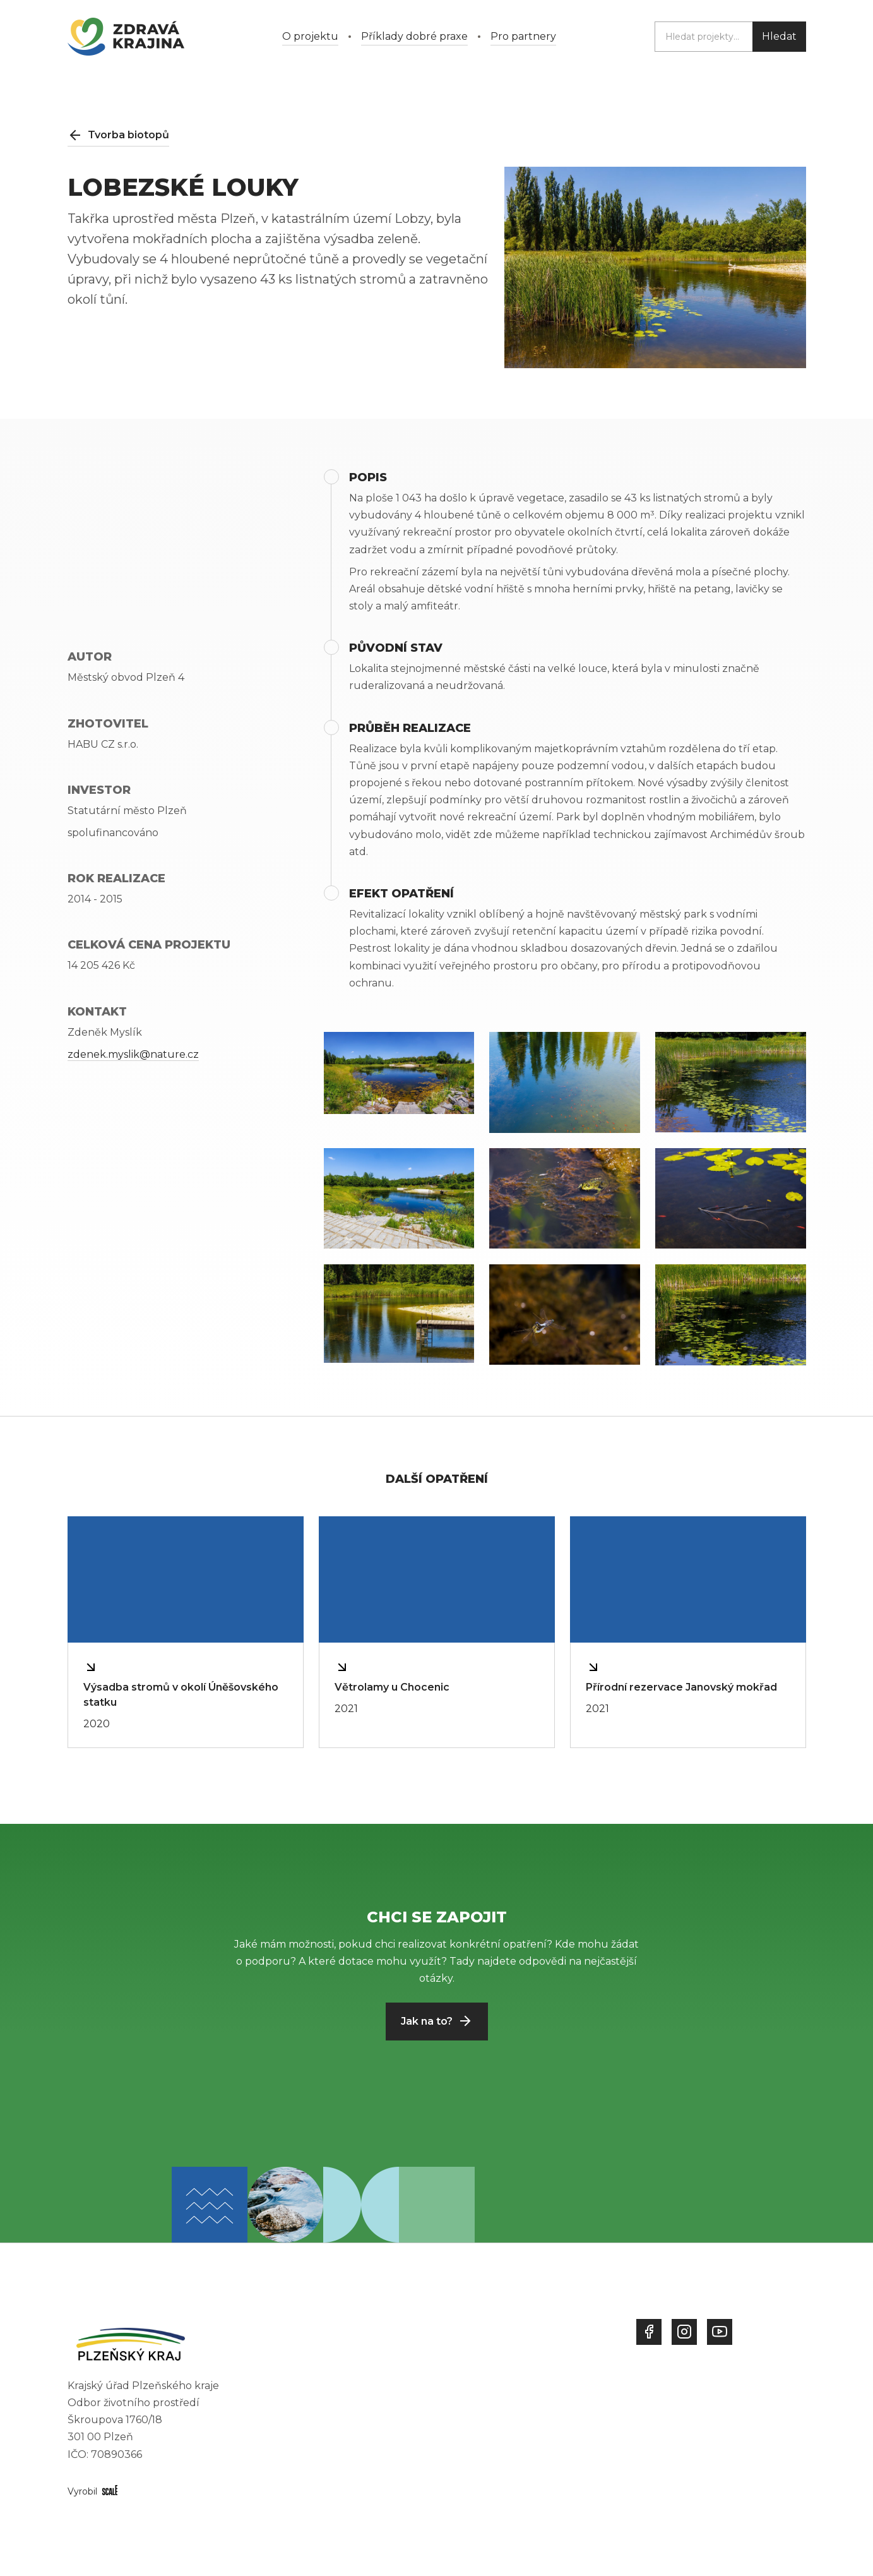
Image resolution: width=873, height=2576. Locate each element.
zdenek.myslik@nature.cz (133, 1054)
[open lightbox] (399, 1073)
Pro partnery (523, 36)
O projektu (310, 36)
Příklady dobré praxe (414, 36)
